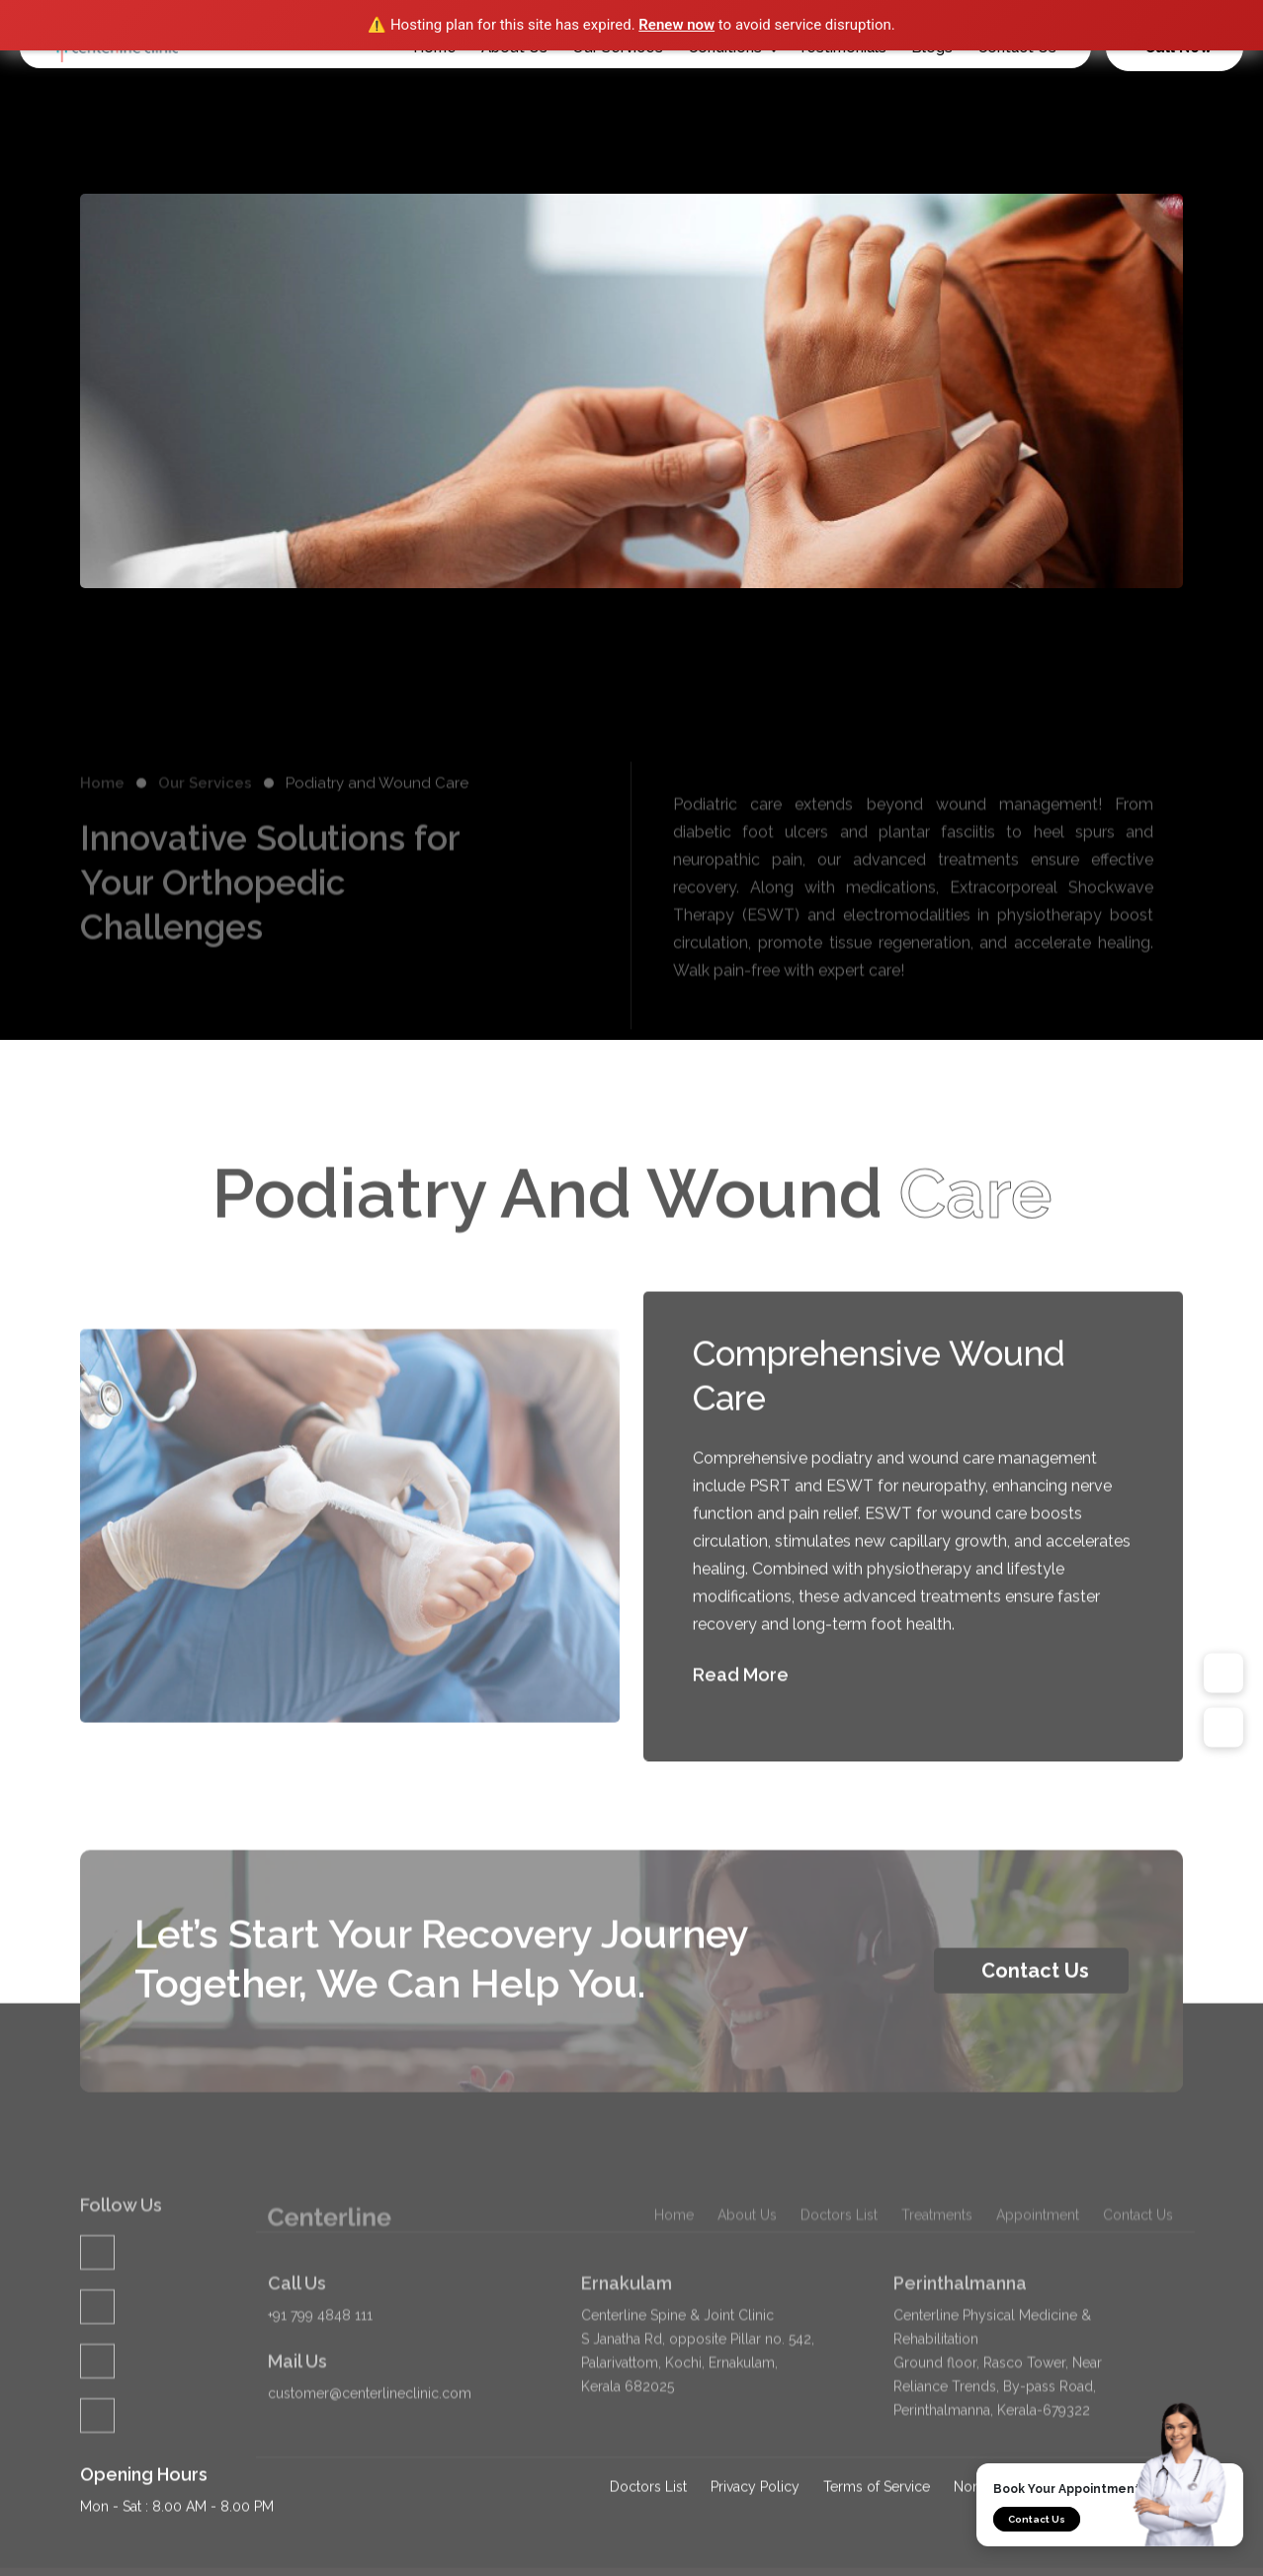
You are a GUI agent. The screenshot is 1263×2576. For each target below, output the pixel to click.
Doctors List (839, 2295)
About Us (747, 2295)
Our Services (205, 835)
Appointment (1037, 2295)
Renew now (676, 25)
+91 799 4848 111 (320, 2368)
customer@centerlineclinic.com (369, 2446)
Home (102, 835)
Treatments (936, 2295)
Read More (759, 1700)
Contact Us (1036, 2519)
